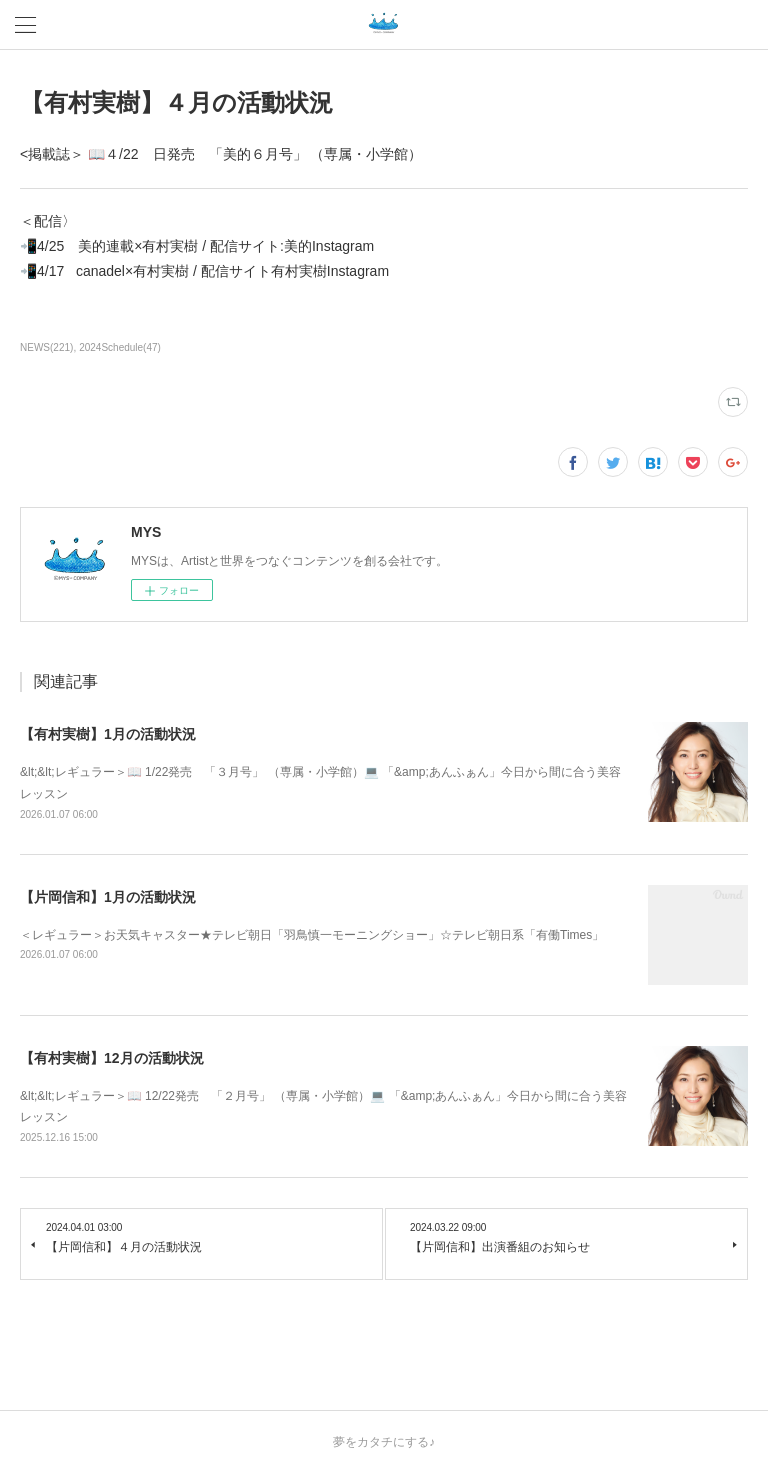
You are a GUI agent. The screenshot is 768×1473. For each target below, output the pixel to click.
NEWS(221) (46, 347)
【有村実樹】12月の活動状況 (112, 1058)
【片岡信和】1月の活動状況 (108, 897)
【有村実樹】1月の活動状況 (108, 734)
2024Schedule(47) (120, 347)
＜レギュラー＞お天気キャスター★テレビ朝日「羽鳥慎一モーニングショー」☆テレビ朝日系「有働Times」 (312, 935)
